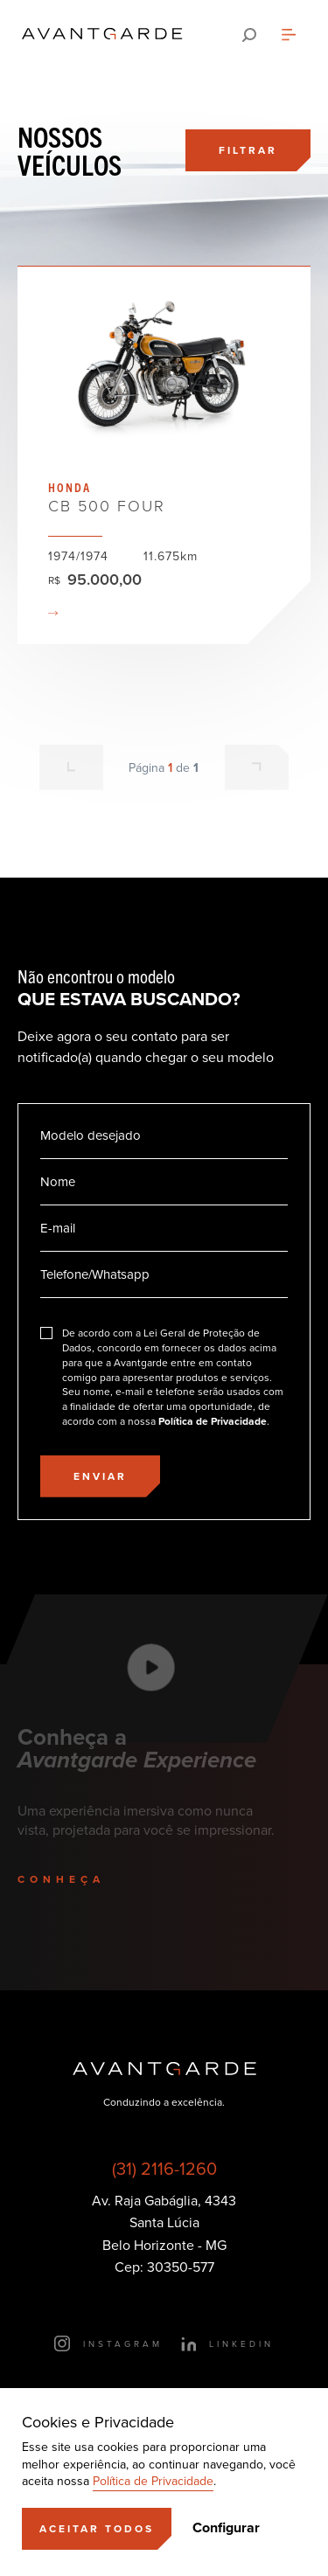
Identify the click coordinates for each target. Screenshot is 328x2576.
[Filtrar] (248, 150)
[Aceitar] (96, 2529)
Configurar (226, 2528)
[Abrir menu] (288, 34)
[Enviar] (100, 1476)
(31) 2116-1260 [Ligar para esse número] (164, 2169)
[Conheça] (80, 1879)
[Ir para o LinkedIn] (227, 2343)
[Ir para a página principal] (102, 35)
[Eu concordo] (164, 1377)
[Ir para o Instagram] (108, 2343)
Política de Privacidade (153, 2481)
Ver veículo (164, 455)
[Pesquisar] (249, 34)
